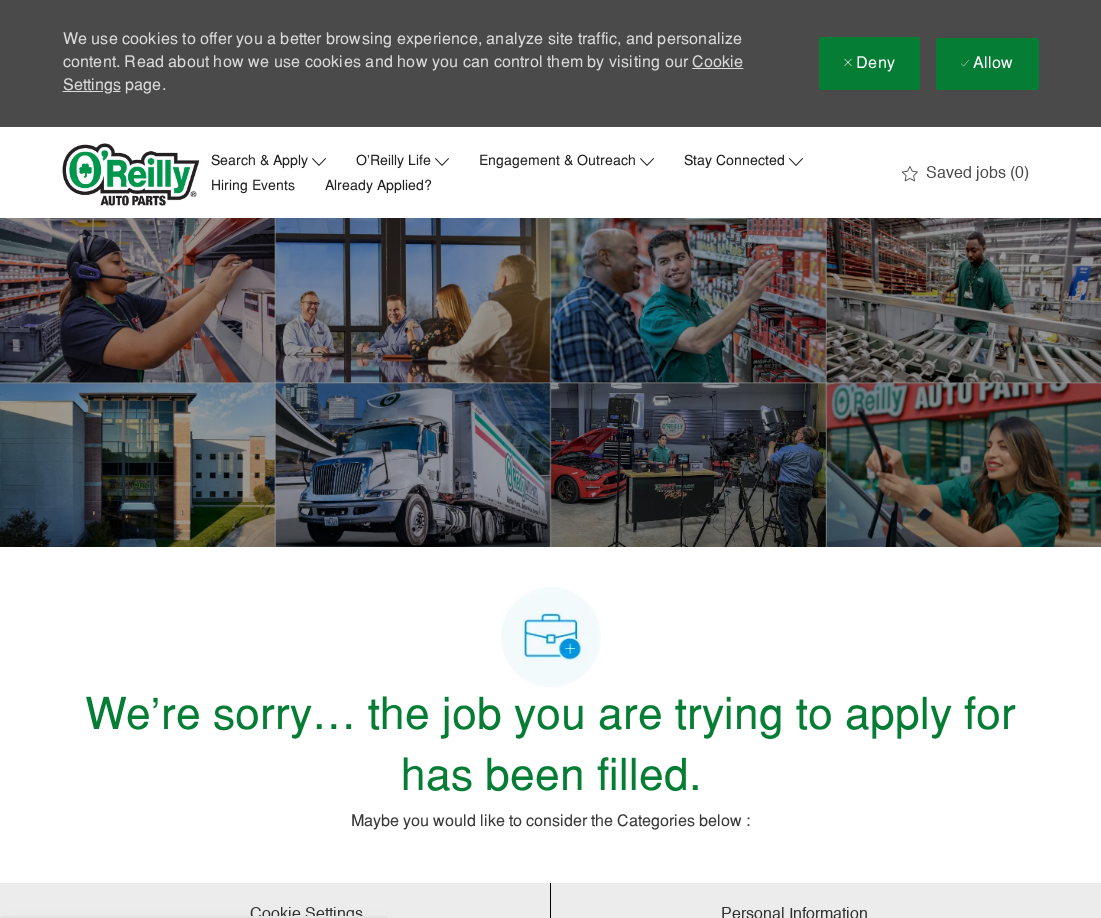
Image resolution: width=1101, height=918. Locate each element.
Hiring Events (253, 187)
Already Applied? (378, 187)
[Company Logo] (131, 174)
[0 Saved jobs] (965, 174)
